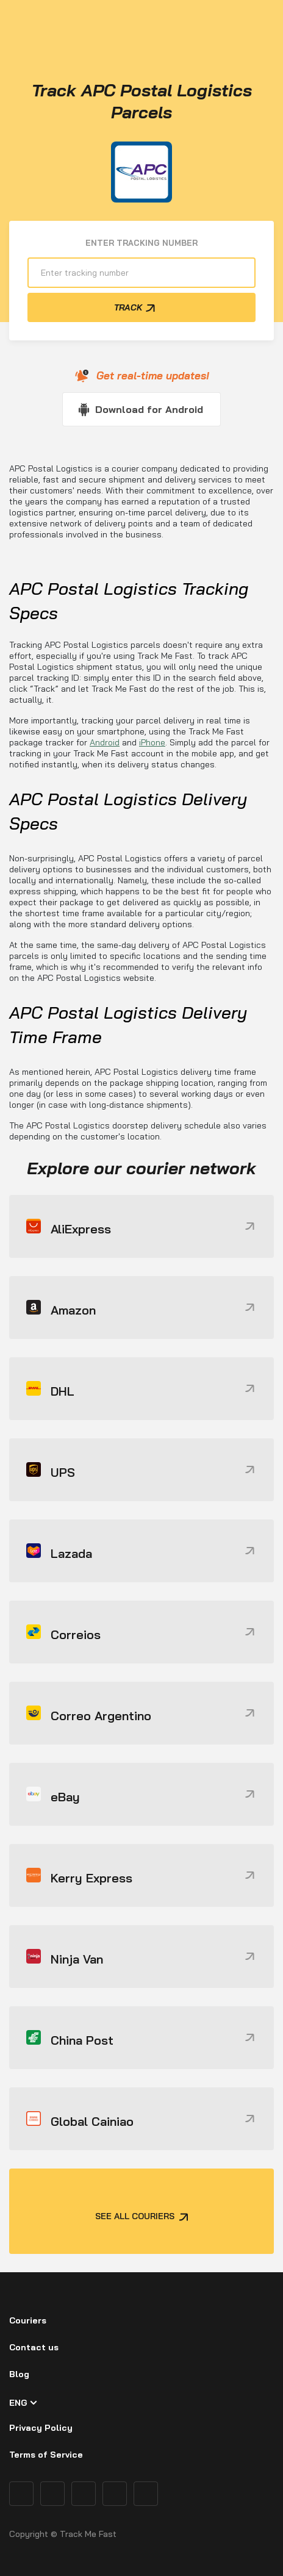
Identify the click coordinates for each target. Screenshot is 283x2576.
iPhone (152, 742)
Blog (19, 2374)
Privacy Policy (41, 2427)
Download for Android (149, 409)
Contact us (34, 2347)
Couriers (27, 2320)
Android (105, 742)
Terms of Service (46, 2454)
